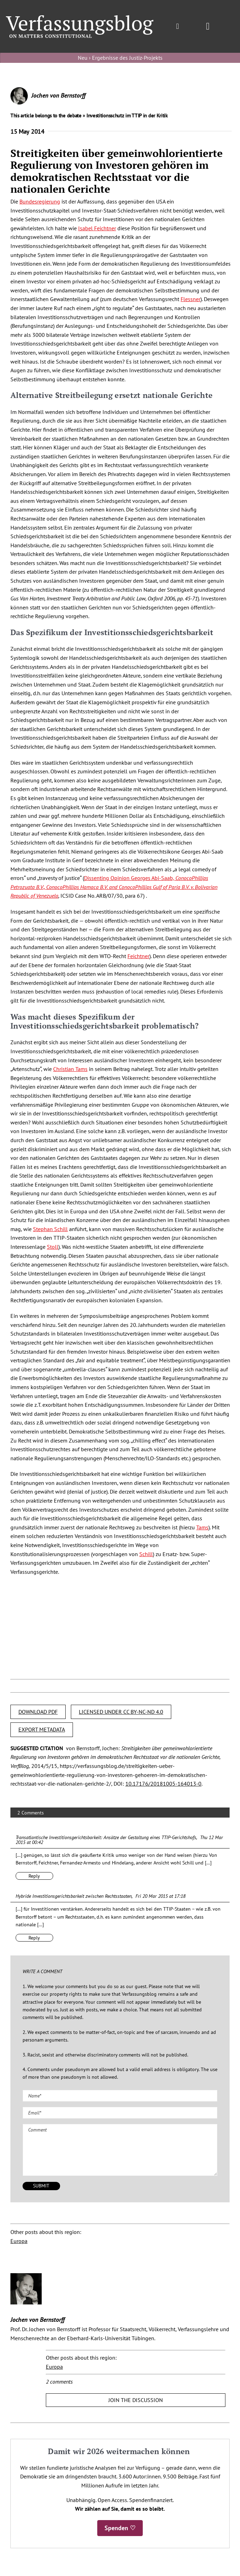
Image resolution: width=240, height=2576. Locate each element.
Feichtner (138, 956)
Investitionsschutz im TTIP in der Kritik (127, 115)
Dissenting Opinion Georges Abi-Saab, (113, 886)
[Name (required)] (120, 2096)
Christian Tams (70, 1068)
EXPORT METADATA (41, 1729)
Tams (202, 1527)
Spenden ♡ (120, 2528)
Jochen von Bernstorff (58, 95)
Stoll (52, 1246)
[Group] (80, 18)
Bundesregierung (39, 201)
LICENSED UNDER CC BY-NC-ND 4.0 (121, 1711)
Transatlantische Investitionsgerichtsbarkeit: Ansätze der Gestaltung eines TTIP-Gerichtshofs (106, 1837)
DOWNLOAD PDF (38, 1711)
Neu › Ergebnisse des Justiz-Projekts (120, 57)
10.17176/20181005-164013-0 (163, 1783)
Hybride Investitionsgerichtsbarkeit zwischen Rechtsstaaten (74, 1896)
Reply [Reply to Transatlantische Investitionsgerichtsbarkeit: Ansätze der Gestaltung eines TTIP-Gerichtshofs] (34, 1876)
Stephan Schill (50, 1228)
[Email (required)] (120, 2113)
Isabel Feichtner (97, 228)
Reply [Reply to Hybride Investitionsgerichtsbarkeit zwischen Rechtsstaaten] (34, 1938)
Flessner (190, 299)
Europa (18, 2240)
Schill (146, 1554)
